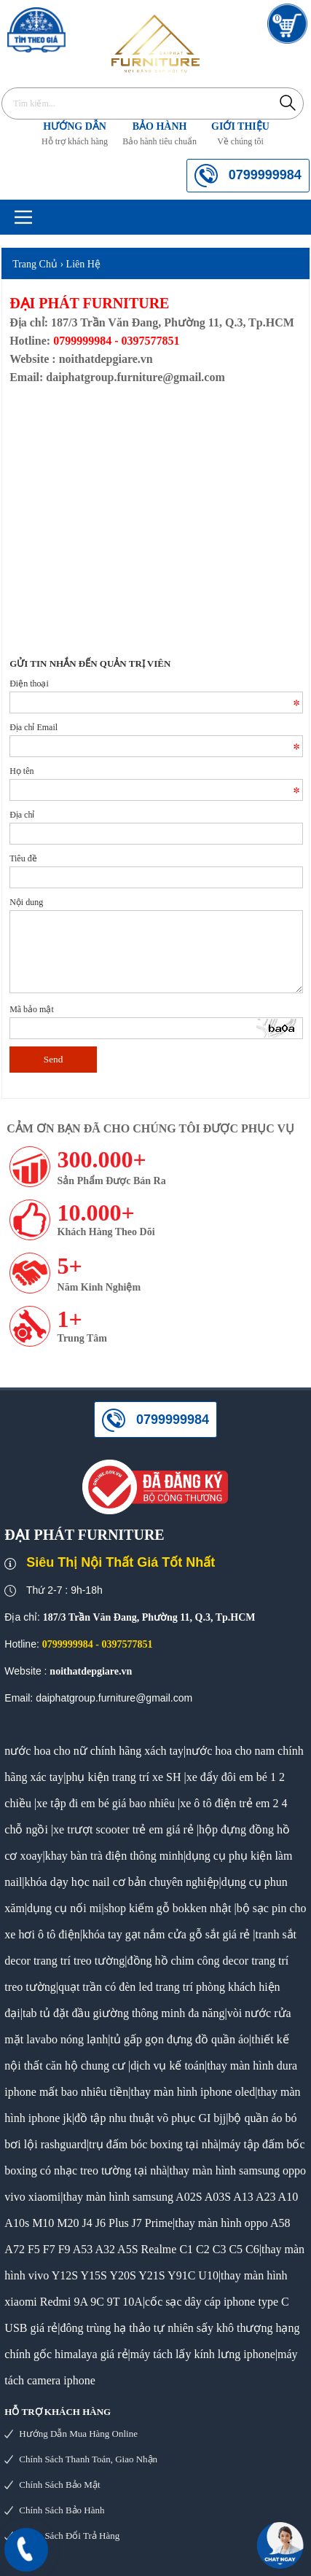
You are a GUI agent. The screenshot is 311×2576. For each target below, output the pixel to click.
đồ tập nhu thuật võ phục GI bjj (150, 2118)
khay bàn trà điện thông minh (114, 1855)
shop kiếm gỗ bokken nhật (168, 1908)
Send (53, 1059)
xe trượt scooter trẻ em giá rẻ (123, 1829)
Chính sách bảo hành (61, 2510)
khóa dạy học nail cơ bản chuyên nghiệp (122, 1882)
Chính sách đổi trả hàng (69, 2535)
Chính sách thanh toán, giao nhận (88, 2459)
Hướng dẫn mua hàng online (78, 2433)
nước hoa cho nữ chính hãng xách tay (94, 1751)
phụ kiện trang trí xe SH (123, 1777)
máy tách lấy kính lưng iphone (202, 2354)
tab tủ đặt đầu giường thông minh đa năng (123, 2013)
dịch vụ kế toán (167, 2065)
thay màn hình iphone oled (193, 2092)
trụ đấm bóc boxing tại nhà (154, 2144)
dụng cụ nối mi (64, 1908)
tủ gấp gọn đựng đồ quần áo (180, 2039)
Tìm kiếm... (288, 102)
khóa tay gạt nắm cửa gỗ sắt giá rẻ (166, 1934)
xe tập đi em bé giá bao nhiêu (105, 1803)
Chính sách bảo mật (59, 2484)
